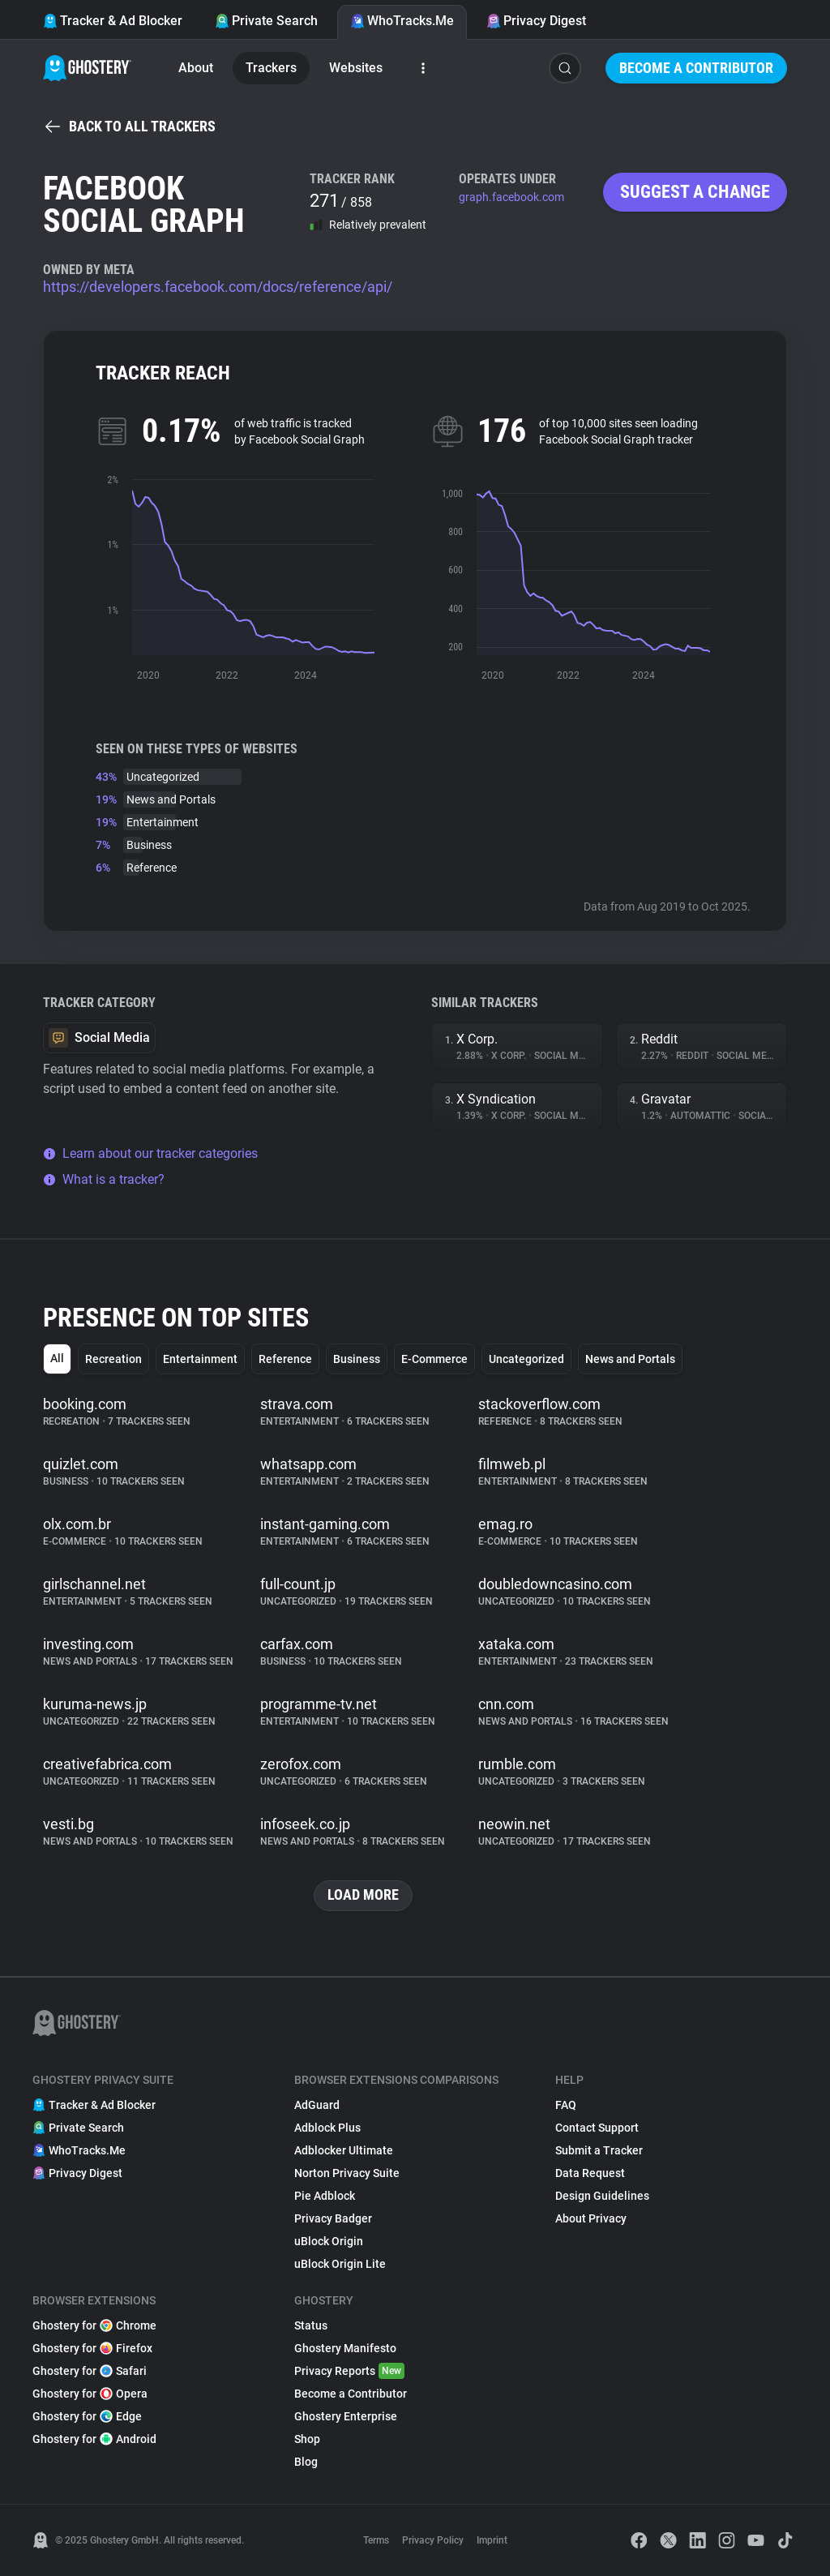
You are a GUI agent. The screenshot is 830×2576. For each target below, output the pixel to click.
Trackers (271, 67)
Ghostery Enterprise (345, 2416)
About (195, 67)
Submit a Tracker (599, 2150)
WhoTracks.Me (402, 20)
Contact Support (597, 2127)
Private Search (266, 20)
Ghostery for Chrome (94, 2325)
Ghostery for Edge (87, 2416)
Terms (376, 2540)
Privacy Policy (433, 2540)
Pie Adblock (324, 2195)
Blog (306, 2461)
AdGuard (317, 2104)
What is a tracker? (104, 1179)
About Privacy (591, 2218)
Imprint (492, 2540)
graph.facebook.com (511, 197)
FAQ (565, 2104)
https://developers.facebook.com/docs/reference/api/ (217, 286)
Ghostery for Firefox (92, 2348)
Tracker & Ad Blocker (112, 20)
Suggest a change (695, 192)
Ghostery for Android (94, 2438)
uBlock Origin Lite (340, 2263)
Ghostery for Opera (90, 2393)
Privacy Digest (536, 20)
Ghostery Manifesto (345, 2348)
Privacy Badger (333, 2218)
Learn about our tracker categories (150, 1153)
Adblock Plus (327, 2127)
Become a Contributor (696, 67)
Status (310, 2325)
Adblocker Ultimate (343, 2150)
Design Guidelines (602, 2195)
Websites (356, 67)
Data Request (590, 2173)
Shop (307, 2438)
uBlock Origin (328, 2241)
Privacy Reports (349, 2371)
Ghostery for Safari (89, 2370)
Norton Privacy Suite (347, 2173)
